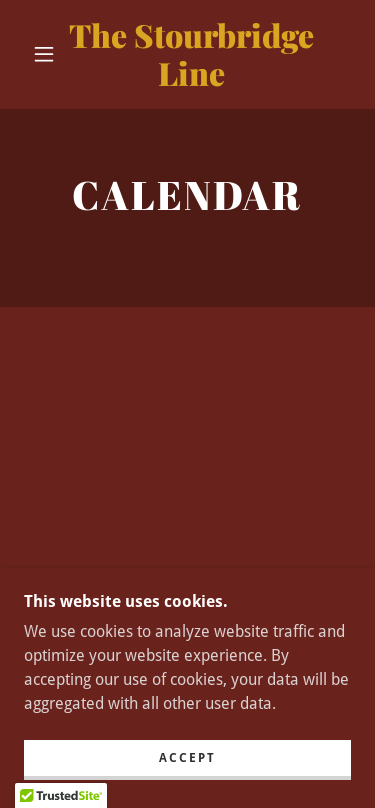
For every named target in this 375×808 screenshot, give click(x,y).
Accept (187, 758)
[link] (191, 54)
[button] (44, 54)
